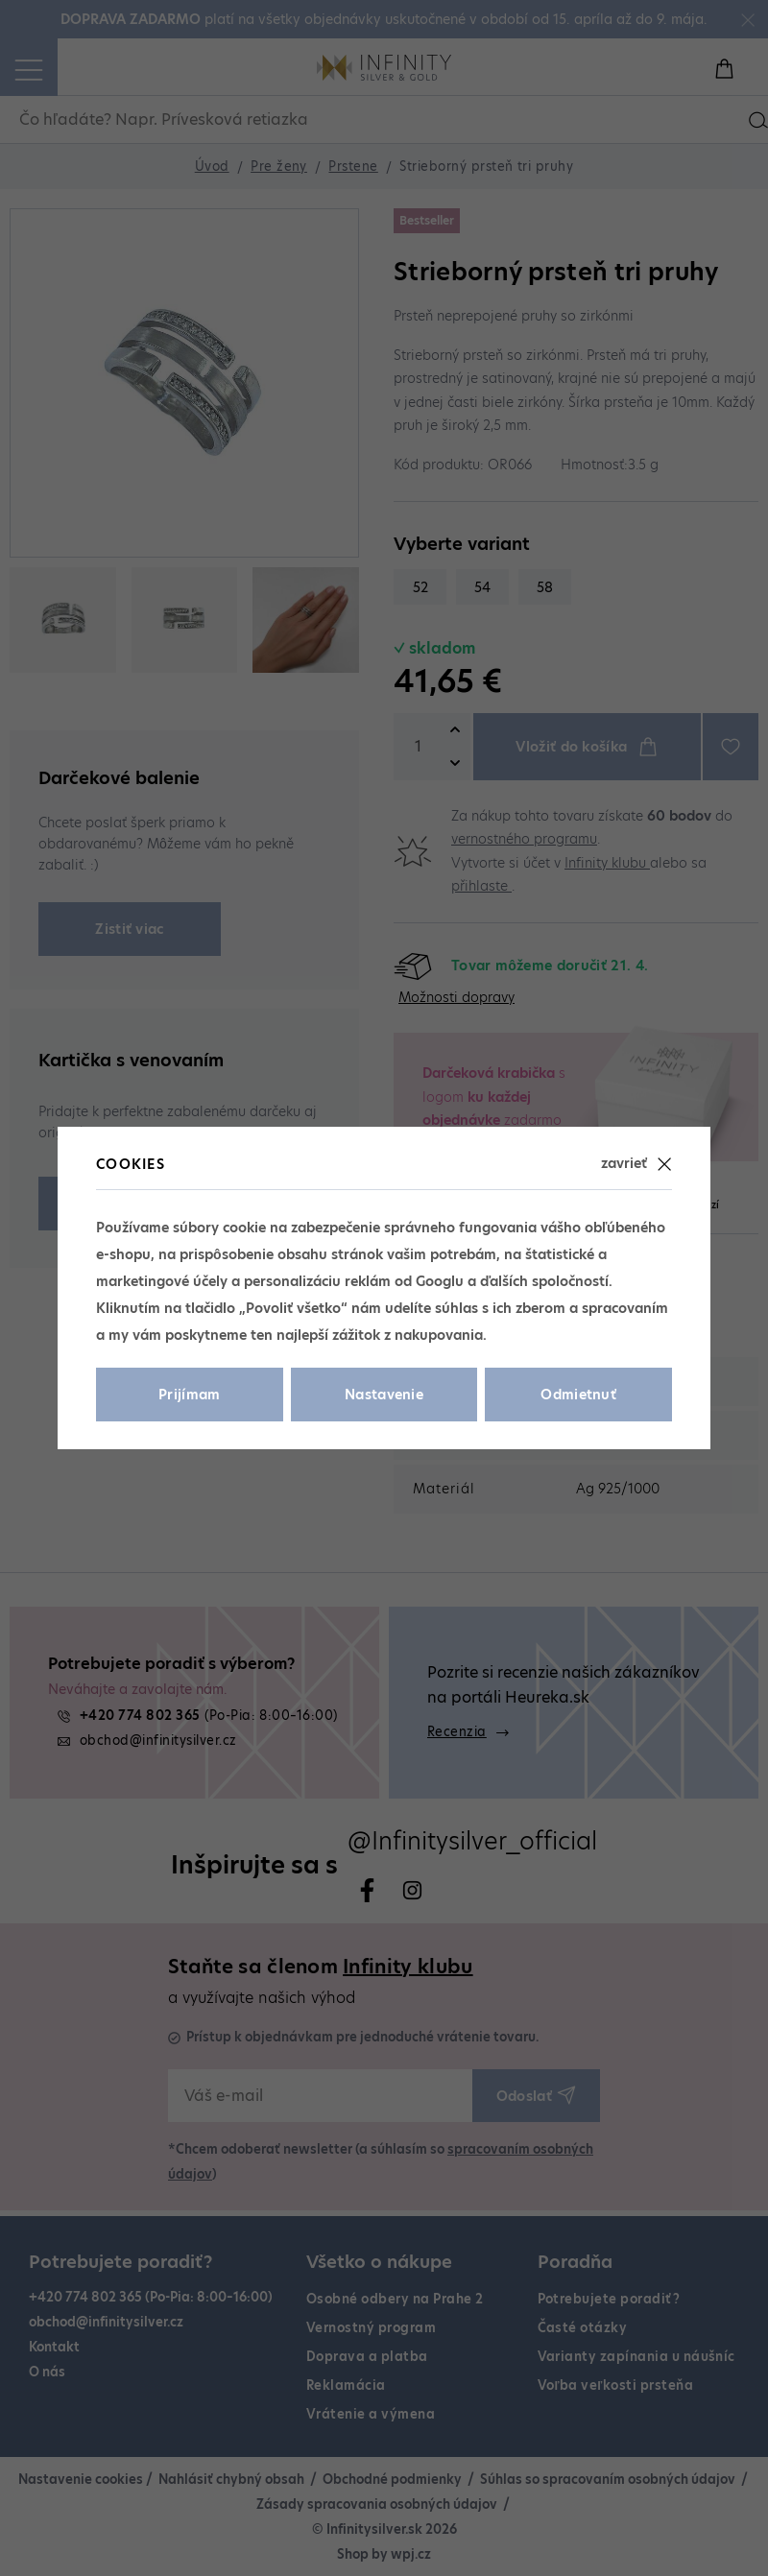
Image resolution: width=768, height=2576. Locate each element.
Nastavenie (384, 1394)
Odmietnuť (578, 1394)
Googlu (440, 1281)
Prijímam (189, 1394)
